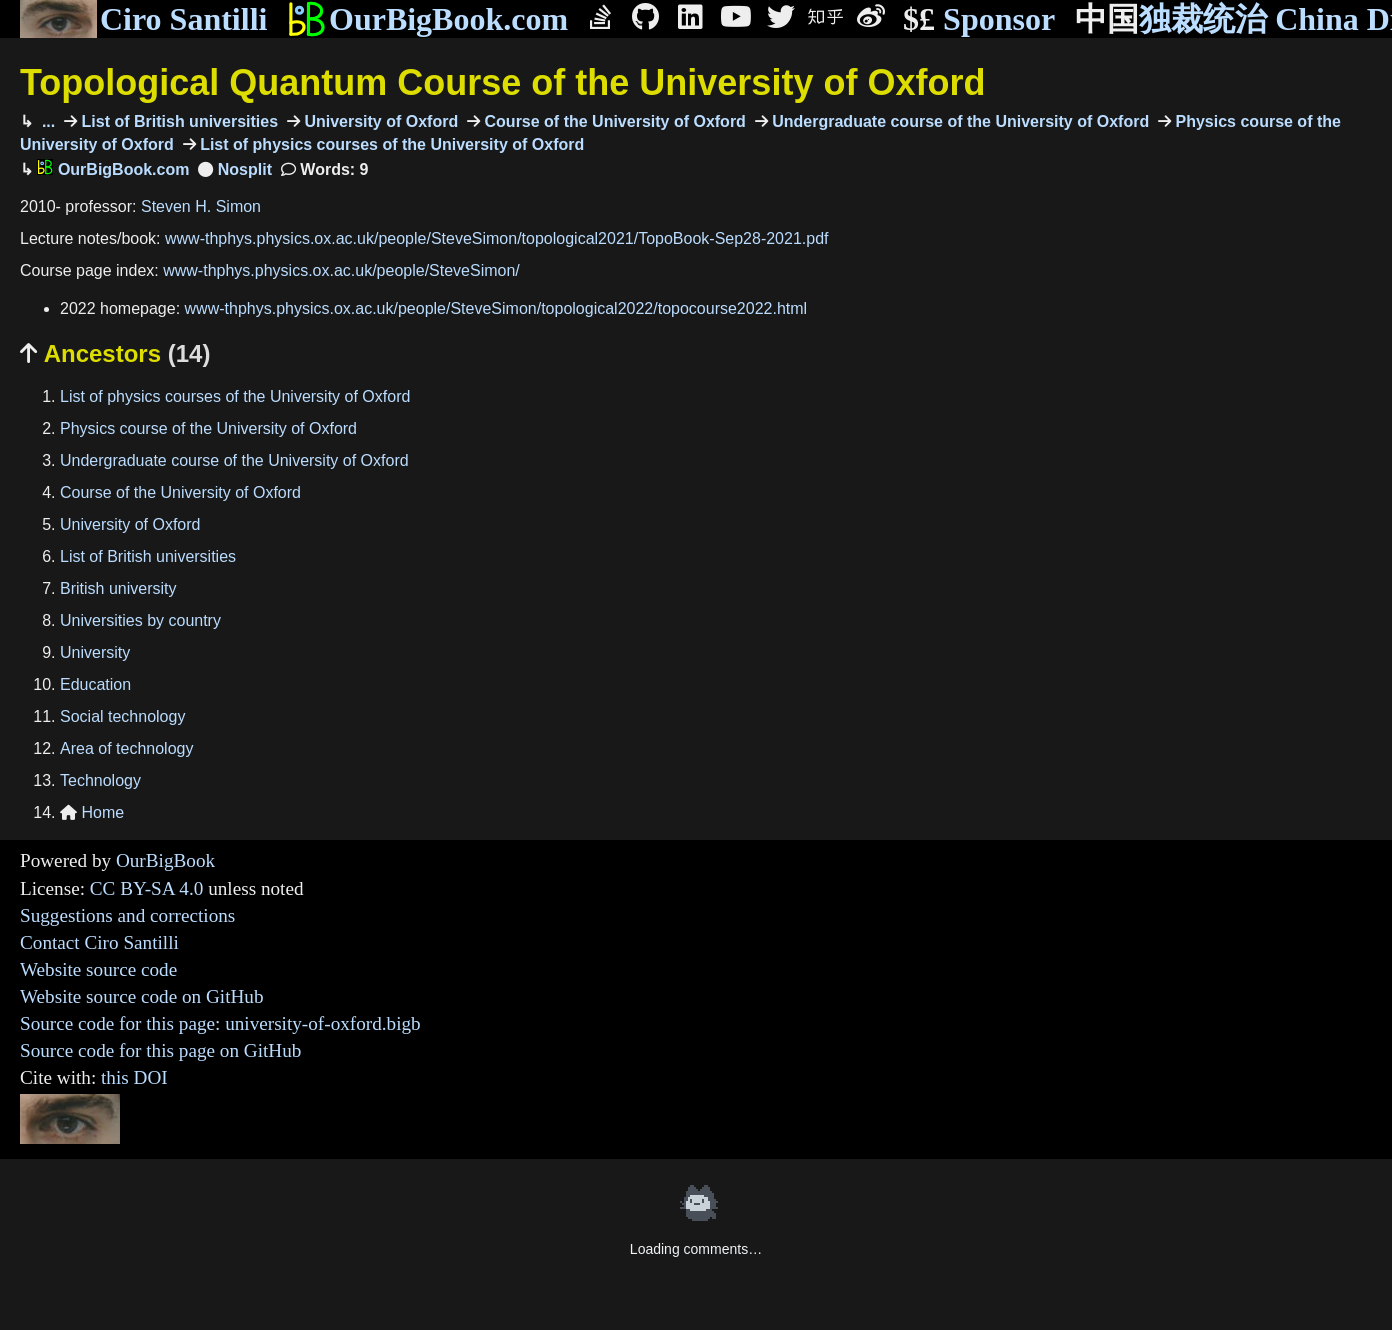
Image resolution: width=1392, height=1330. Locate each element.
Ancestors (115, 353)
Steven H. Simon (201, 206)
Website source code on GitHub (142, 996)
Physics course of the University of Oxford (208, 428)
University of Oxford (379, 121)
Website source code (98, 969)
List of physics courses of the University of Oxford (390, 144)
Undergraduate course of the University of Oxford (958, 121)
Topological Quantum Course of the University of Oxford (502, 82)
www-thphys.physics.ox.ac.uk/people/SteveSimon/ (341, 270)
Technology (100, 780)
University (95, 652)
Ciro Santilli (143, 19)
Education (95, 684)
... (46, 121)
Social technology (122, 716)
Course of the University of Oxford (613, 121)
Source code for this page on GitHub (160, 1050)
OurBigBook (165, 860)
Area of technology (126, 748)
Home (92, 812)
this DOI (134, 1077)
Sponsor (979, 19)
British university (118, 588)
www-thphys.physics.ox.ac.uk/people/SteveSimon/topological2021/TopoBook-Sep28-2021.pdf (497, 238)
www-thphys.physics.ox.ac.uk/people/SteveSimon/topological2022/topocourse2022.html (496, 308)
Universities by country (140, 620)
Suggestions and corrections (127, 915)
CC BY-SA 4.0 (147, 888)
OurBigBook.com (427, 19)
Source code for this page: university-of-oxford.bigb (220, 1023)
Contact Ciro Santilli (99, 942)
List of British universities (177, 121)
